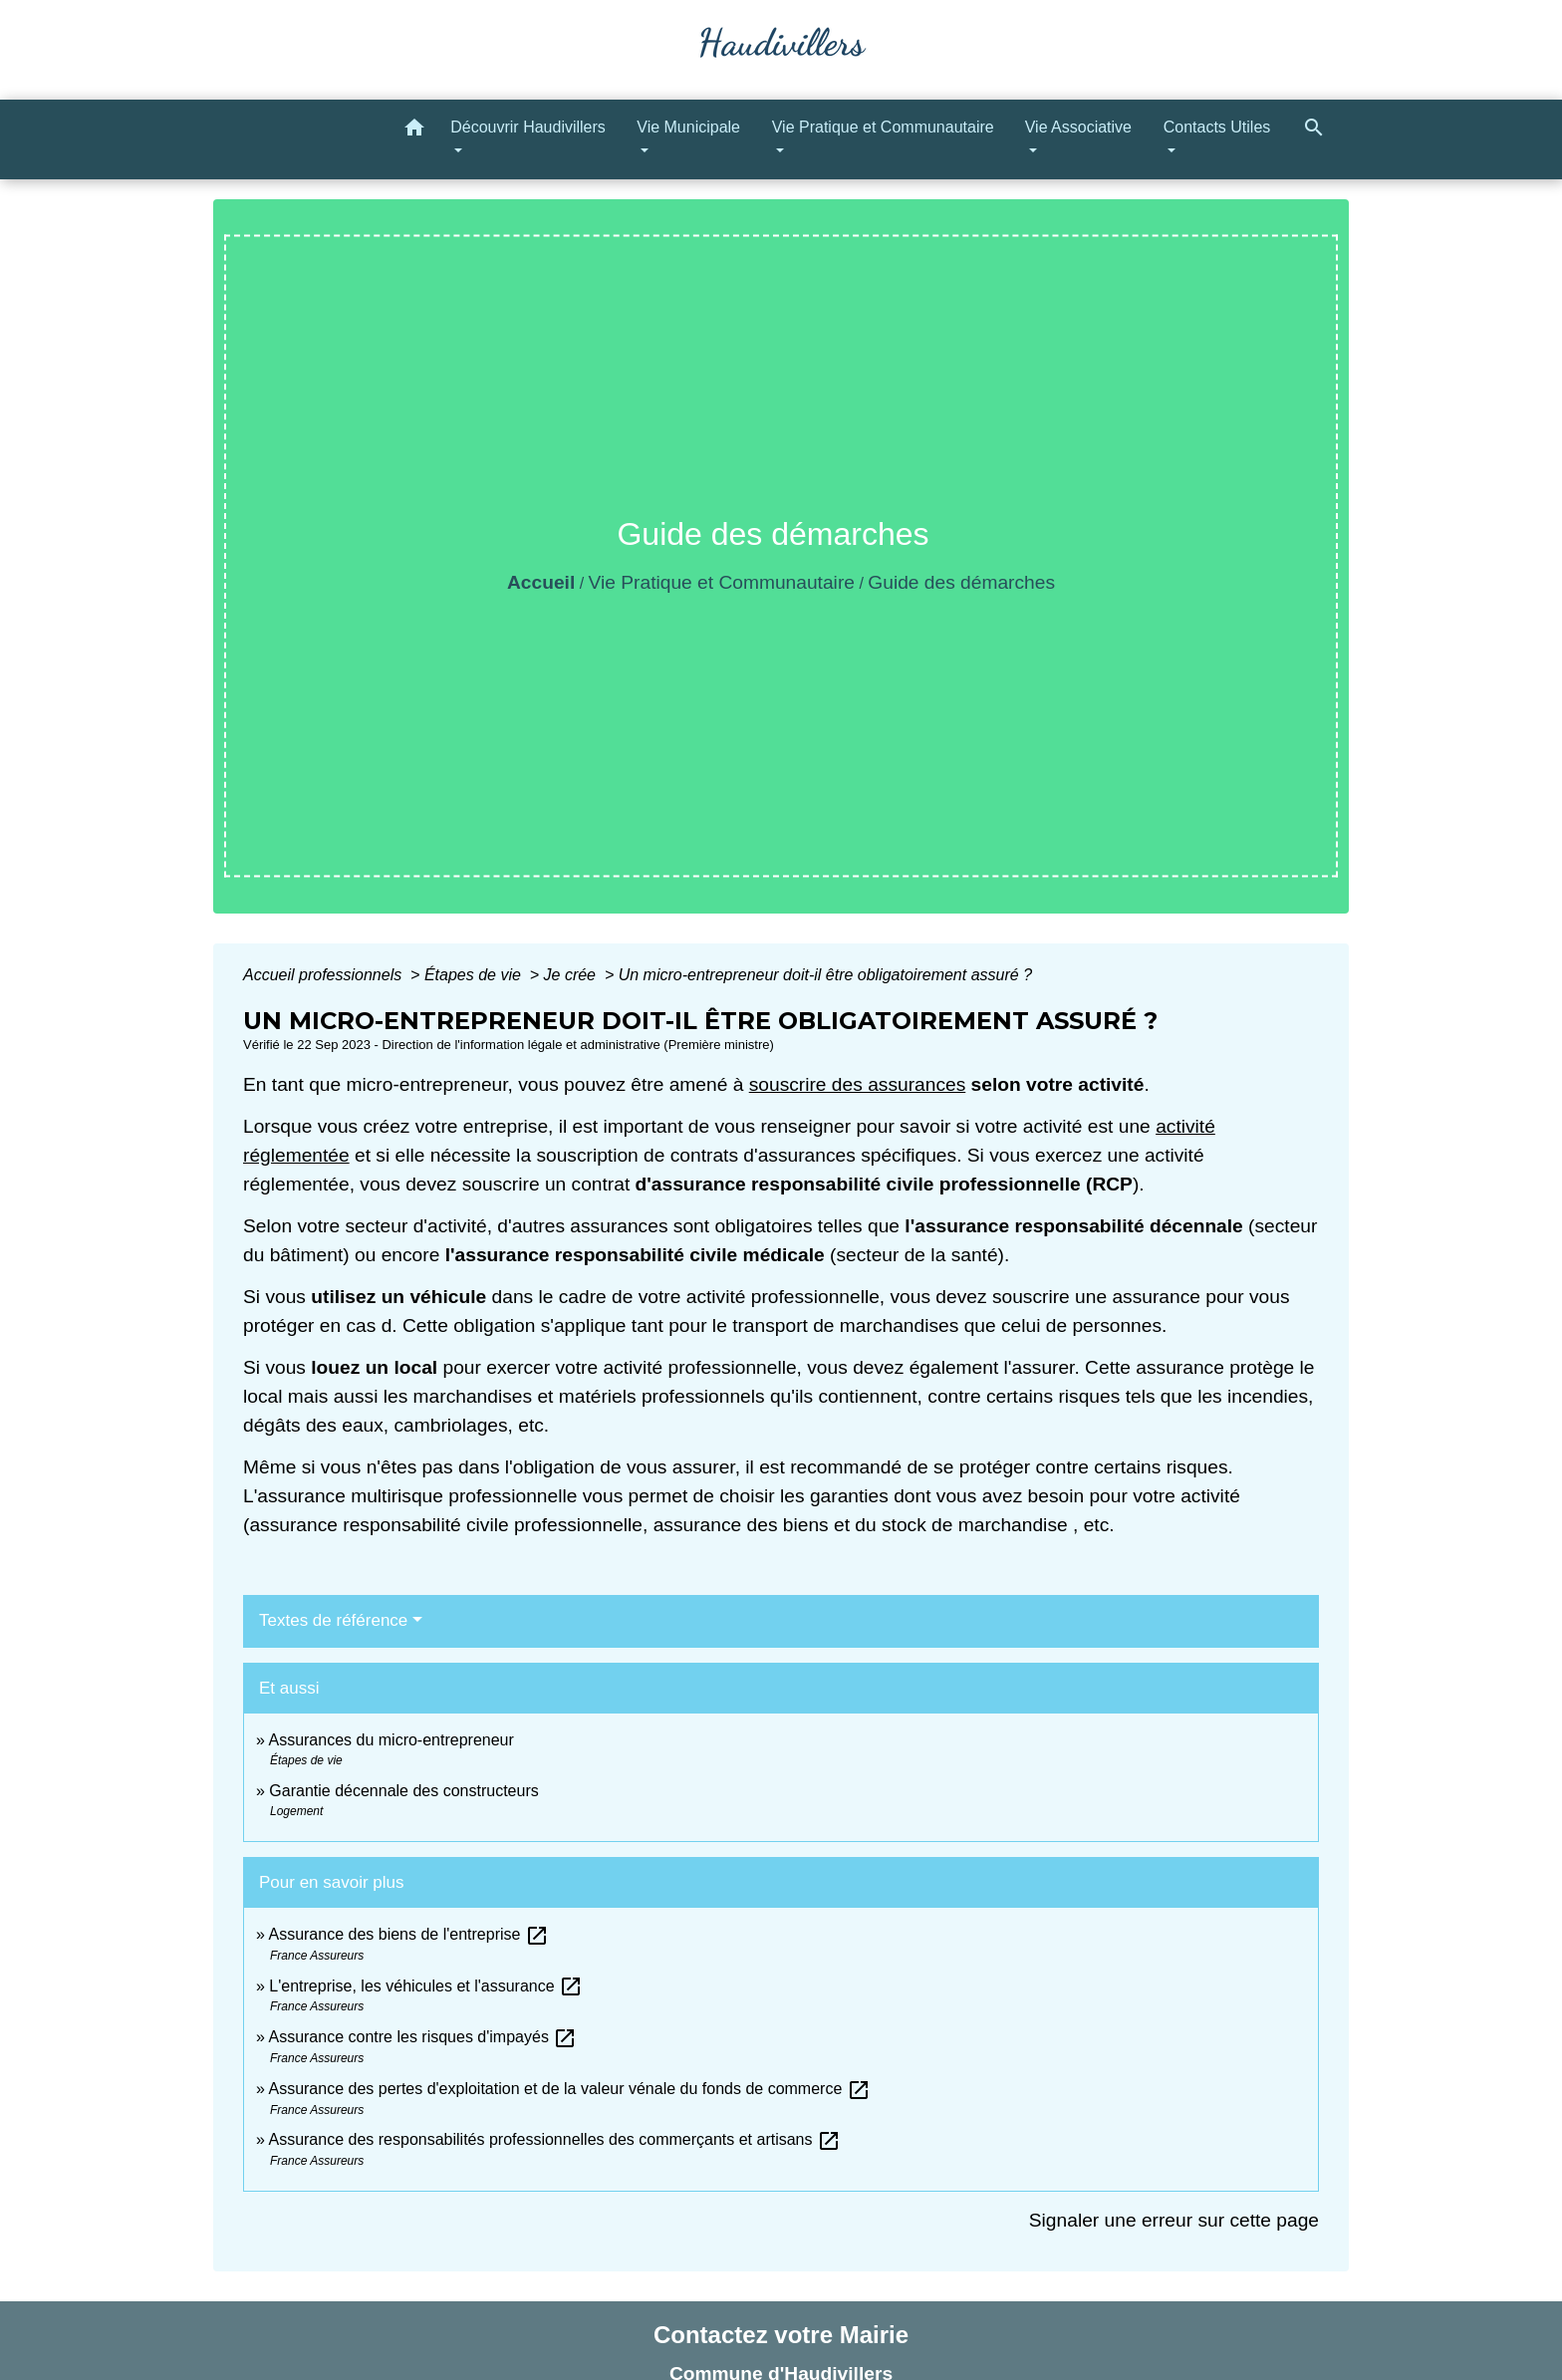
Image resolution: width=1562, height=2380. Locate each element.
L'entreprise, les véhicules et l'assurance (426, 1986)
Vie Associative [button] (1078, 127)
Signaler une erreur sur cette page (1174, 2220)
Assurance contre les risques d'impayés (422, 2036)
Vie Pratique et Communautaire (722, 582)
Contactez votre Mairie (781, 2334)
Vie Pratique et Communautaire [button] (883, 127)
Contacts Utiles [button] (1217, 127)
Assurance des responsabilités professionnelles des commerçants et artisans (554, 2139)
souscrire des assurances (857, 1084)
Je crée (572, 974)
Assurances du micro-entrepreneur (390, 1739)
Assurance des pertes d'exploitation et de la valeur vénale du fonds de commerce (569, 2088)
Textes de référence (333, 1620)
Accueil (541, 582)
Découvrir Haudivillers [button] (528, 127)
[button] (414, 131)
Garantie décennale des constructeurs (403, 1790)
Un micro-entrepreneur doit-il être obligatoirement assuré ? (825, 974)
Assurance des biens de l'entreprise (408, 1934)
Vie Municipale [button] (688, 127)
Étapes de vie (474, 974)
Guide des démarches (961, 582)
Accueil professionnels (324, 974)
